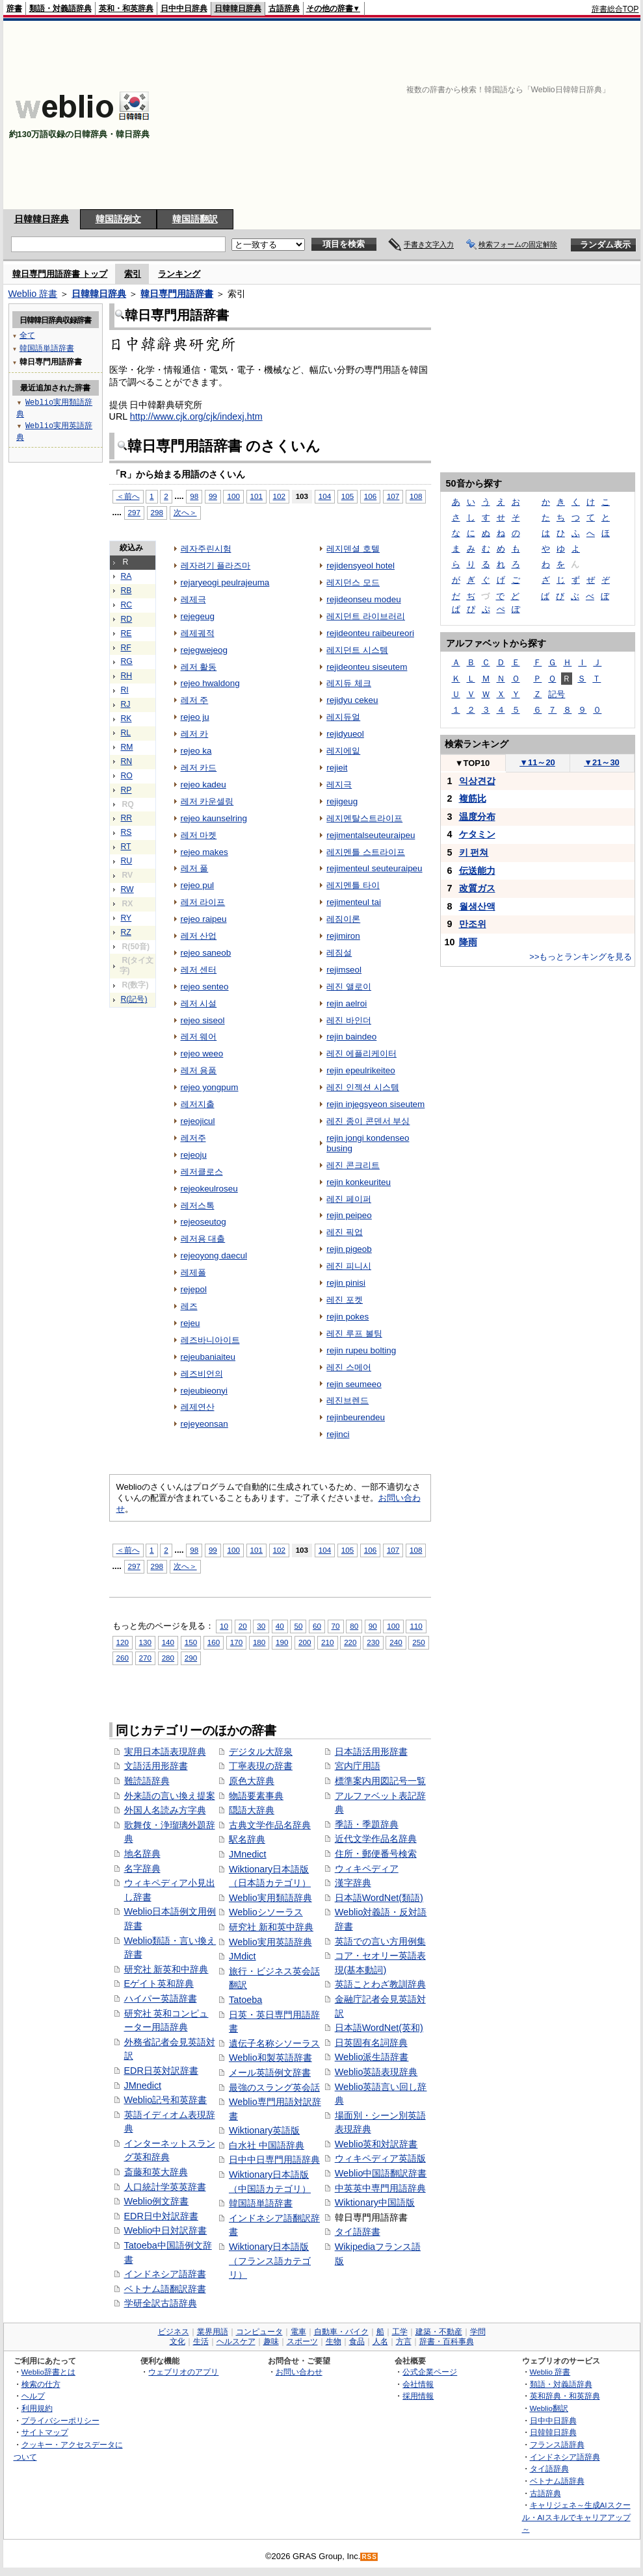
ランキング (179, 274)
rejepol (194, 1289)
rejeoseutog (203, 1222)
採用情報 (418, 2395)
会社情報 (418, 2384)
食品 (357, 2341)
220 (350, 1642)
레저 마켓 (199, 835)
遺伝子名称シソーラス (274, 2043)
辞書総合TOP (615, 9)
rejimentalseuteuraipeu (370, 835)
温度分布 (477, 816)
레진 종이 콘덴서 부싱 (368, 1121)
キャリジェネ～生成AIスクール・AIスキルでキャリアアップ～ (576, 2517)
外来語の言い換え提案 (169, 1796)
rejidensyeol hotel (360, 565)
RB (126, 590)
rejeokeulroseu (209, 1188)
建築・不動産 (438, 2332)
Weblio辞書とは (48, 2371)
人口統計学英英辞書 (165, 2187)
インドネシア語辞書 (165, 2274)
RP (126, 790)
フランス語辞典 (557, 2444)
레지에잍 (343, 751)
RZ (126, 932)
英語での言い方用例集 (380, 1941)
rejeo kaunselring (214, 818)
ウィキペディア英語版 (380, 2158)
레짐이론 (343, 919)
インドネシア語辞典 (565, 2457)
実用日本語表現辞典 (165, 1751)
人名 (380, 2341)
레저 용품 (199, 1070)
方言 (404, 2341)
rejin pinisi (345, 1283)
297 (134, 512)
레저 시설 (199, 1003)
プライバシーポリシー (60, 2420)
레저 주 (195, 700)
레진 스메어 (348, 1367)
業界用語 (212, 2332)
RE (126, 633)
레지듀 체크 (348, 683)
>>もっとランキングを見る (580, 957)
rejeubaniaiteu (208, 1357)
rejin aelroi (346, 1003)
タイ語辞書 (357, 2231)
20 (243, 1626)
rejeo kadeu (203, 784)
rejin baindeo (351, 1036)
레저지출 (198, 1104)
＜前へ (128, 496)
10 (224, 1626)
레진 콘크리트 (353, 1165)
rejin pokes (347, 1316)
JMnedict (143, 2085)
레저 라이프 (203, 902)
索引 (132, 274)
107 (393, 496)
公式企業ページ (429, 2371)
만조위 (472, 924)
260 (122, 1657)
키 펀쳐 (474, 852)
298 (157, 512)
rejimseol (343, 970)
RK (126, 718)
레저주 (193, 1138)
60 (317, 1626)
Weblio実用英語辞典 (270, 1942)
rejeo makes (204, 852)
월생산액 (477, 906)
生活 (201, 2341)
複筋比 (472, 798)
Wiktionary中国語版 (375, 2202)
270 (145, 1657)
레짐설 (339, 953)
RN (127, 761)
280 (168, 1657)
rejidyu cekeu (352, 700)
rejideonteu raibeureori (370, 633)
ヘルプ (33, 2395)
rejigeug (342, 801)
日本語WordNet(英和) (379, 2027)
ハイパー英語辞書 (160, 1998)
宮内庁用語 (357, 1766)
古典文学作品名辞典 (270, 1825)
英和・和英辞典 (126, 8)
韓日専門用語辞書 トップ (60, 274)
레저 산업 (199, 936)
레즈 (189, 1306)
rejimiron (343, 936)
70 (336, 1626)
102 (279, 496)
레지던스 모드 (353, 582)
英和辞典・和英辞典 (565, 2395)
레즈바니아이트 (210, 1340)
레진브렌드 (347, 1400)
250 (418, 1642)
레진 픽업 (344, 1232)
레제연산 (198, 1407)
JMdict (242, 1956)
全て (27, 334)
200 (304, 1642)
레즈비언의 (202, 1374)
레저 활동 (199, 667)
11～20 (537, 762)
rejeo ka (196, 751)
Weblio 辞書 (33, 293)
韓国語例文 (118, 219)
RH (127, 675)
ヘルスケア (236, 2341)
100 (233, 496)
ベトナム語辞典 (557, 2481)
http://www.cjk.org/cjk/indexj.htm (196, 416)
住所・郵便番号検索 (376, 1853)
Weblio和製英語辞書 (270, 2057)
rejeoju (194, 1155)
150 (191, 1642)
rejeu (190, 1323)
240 (395, 1642)
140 (168, 1642)
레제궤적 (198, 633)
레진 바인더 (348, 1020)
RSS (369, 2556)
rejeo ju (195, 717)
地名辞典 (142, 1853)
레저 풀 (195, 868)
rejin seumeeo (354, 1384)
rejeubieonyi (204, 1391)
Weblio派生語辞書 (372, 2057)
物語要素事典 (256, 1796)
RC (127, 604)
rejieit (336, 767)
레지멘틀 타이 (353, 885)
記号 (556, 694)
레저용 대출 (203, 1238)
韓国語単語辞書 (261, 2203)
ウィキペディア (367, 1868)
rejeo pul (198, 885)
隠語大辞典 (251, 1810)
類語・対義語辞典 (60, 8)
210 (327, 1642)
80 (354, 1626)
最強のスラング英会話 (274, 2087)
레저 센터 (199, 970)
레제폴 (193, 1272)
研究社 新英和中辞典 (166, 1969)
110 (416, 1626)
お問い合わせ (299, 2371)
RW (127, 889)
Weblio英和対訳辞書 (376, 2144)
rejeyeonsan (204, 1424)
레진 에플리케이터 (361, 1053)
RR (127, 818)
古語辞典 (284, 8)
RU (127, 860)
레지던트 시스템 (357, 650)
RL (126, 732)
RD (127, 619)
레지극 (339, 784)
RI (125, 690)
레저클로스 (202, 1172)
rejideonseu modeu (363, 599)
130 (145, 1642)
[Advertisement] (494, 115)
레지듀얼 (343, 717)
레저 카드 (199, 767)
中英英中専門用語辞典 (380, 2188)
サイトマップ (44, 2432)
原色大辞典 (251, 1781)
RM (127, 747)
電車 (298, 2332)
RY (126, 918)
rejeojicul (198, 1121)
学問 (478, 2332)
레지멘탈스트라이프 (364, 818)
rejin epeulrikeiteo (360, 1070)
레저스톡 (198, 1205)
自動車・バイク (341, 2332)
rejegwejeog (204, 650)
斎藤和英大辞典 (156, 2172)
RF (126, 647)
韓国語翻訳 (195, 219)
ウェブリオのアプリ (183, 2371)
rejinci (337, 1434)
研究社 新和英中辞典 (271, 1927)
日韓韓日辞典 (238, 8)
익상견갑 (477, 781)
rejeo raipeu (204, 919)
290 (191, 1657)
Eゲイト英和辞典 (159, 1983)
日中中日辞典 (184, 8)
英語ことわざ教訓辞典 (380, 1984)
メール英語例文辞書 (270, 2072)
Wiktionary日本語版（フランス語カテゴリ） (270, 2260)
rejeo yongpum (210, 1087)
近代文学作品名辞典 (376, 1838)
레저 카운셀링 (207, 801)
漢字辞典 (353, 1883)
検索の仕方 (40, 2384)
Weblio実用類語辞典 (270, 1898)
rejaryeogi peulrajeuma (225, 582)
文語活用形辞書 (156, 1766)
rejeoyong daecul (214, 1255)
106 (370, 496)
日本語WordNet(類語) (379, 1898)
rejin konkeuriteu (358, 1182)
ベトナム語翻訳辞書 (165, 2289)
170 (236, 1642)
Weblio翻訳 (549, 2408)
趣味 (271, 2341)
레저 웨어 (199, 1036)
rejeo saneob (206, 953)
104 (325, 496)
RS (126, 832)
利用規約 (37, 2408)
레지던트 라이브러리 (365, 616)
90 (373, 1626)
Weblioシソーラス (266, 1912)
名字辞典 (142, 1868)
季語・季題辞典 (367, 1824)
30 (261, 1626)
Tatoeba (245, 2000)
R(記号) (134, 999)
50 (298, 1626)
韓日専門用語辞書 (176, 293)
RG (127, 661)
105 (347, 496)
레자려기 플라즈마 (216, 565)
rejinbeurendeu (355, 1417)
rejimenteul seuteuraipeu (374, 868)
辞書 (14, 8)
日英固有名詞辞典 (371, 2042)
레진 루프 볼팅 (354, 1333)
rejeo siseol (203, 1020)
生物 (333, 2341)
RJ (126, 704)
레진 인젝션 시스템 (362, 1087)
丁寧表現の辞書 (261, 1766)
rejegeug (198, 616)
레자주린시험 (206, 549)
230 (373, 1642)
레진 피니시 (348, 1266)
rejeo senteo (205, 986)
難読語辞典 (147, 1781)
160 (213, 1642)
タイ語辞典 (549, 2468)
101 (256, 496)
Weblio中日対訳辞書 (165, 2230)
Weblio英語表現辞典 (376, 2072)
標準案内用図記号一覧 (380, 1781)
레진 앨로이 (348, 986)
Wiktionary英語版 (264, 2130)
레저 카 (195, 734)
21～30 (602, 762)
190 (282, 1642)
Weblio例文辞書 (156, 2201)
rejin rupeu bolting (361, 1350)
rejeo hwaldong (210, 683)
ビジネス (173, 2332)
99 (213, 496)
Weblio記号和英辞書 (165, 2100)
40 (280, 1626)
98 (194, 496)
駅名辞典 (247, 1839)
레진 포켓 (344, 1300)
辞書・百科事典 (446, 2341)
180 (259, 1642)
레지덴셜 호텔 (353, 549)
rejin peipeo (349, 1215)
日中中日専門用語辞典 (274, 2159)
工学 (400, 2332)
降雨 (468, 942)
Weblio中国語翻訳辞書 (381, 2173)
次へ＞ (185, 512)
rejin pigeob (349, 1249)
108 (416, 496)
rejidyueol (345, 734)
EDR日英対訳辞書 (161, 2070)
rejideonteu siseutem (366, 667)
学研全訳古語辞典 (160, 2303)
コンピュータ (259, 2332)
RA (126, 576)
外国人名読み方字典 (165, 1810)
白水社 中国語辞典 (266, 2145)
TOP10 (472, 763)
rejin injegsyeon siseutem (375, 1104)
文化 (177, 2341)
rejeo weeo (202, 1053)
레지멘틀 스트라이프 (365, 852)
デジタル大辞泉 (261, 1751)
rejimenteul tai (353, 902)
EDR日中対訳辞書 (161, 2216)
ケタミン (477, 834)
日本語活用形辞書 (371, 1751)
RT (126, 846)
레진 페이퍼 (348, 1199)
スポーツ (302, 2341)
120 (122, 1642)
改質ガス (477, 888)
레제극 (193, 599)
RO (127, 775)
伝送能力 (477, 870)
